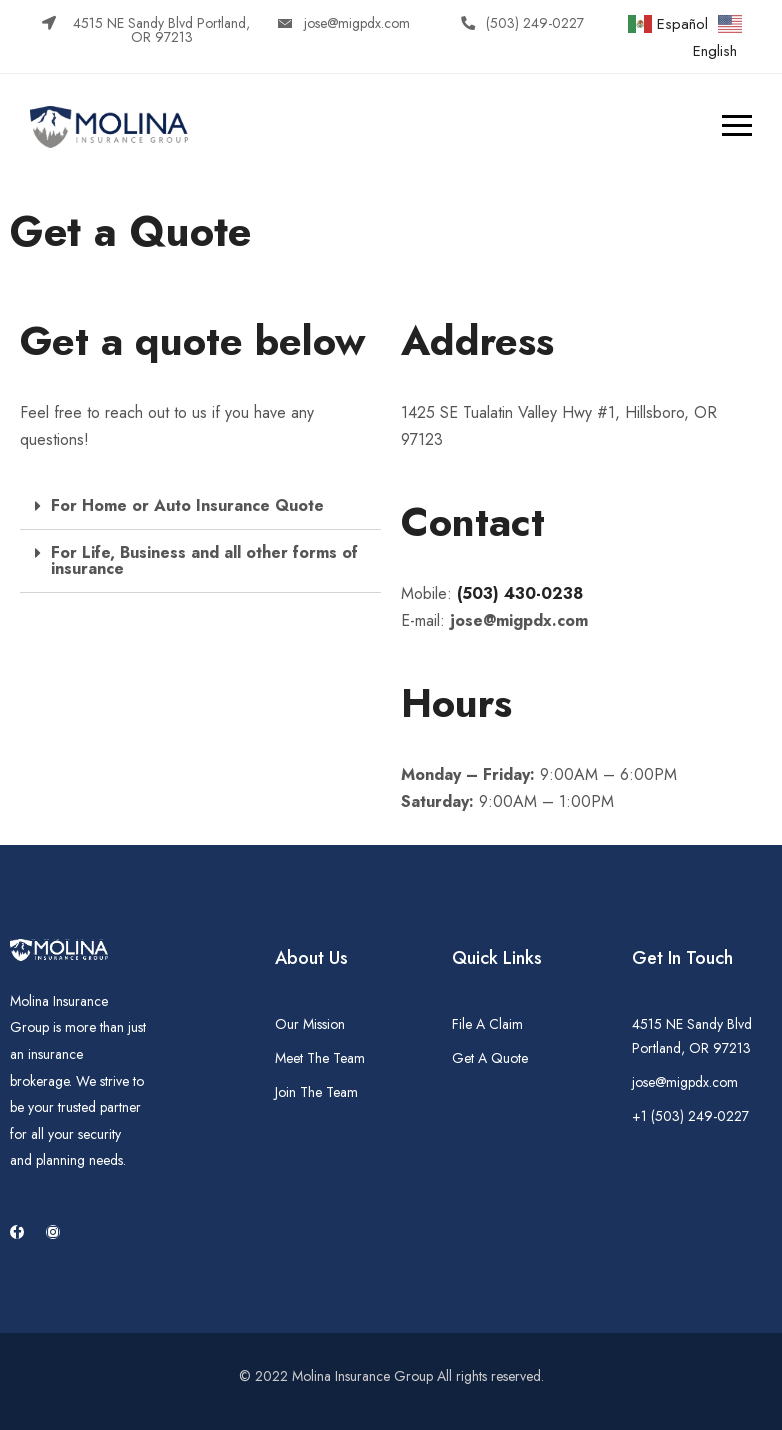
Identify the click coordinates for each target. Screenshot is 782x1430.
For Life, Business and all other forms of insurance (204, 560)
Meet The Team (320, 1058)
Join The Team (316, 1092)
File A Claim (487, 1024)
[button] (149, 30)
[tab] (200, 506)
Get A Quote (490, 1058)
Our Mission (310, 1024)
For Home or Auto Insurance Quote (187, 505)
